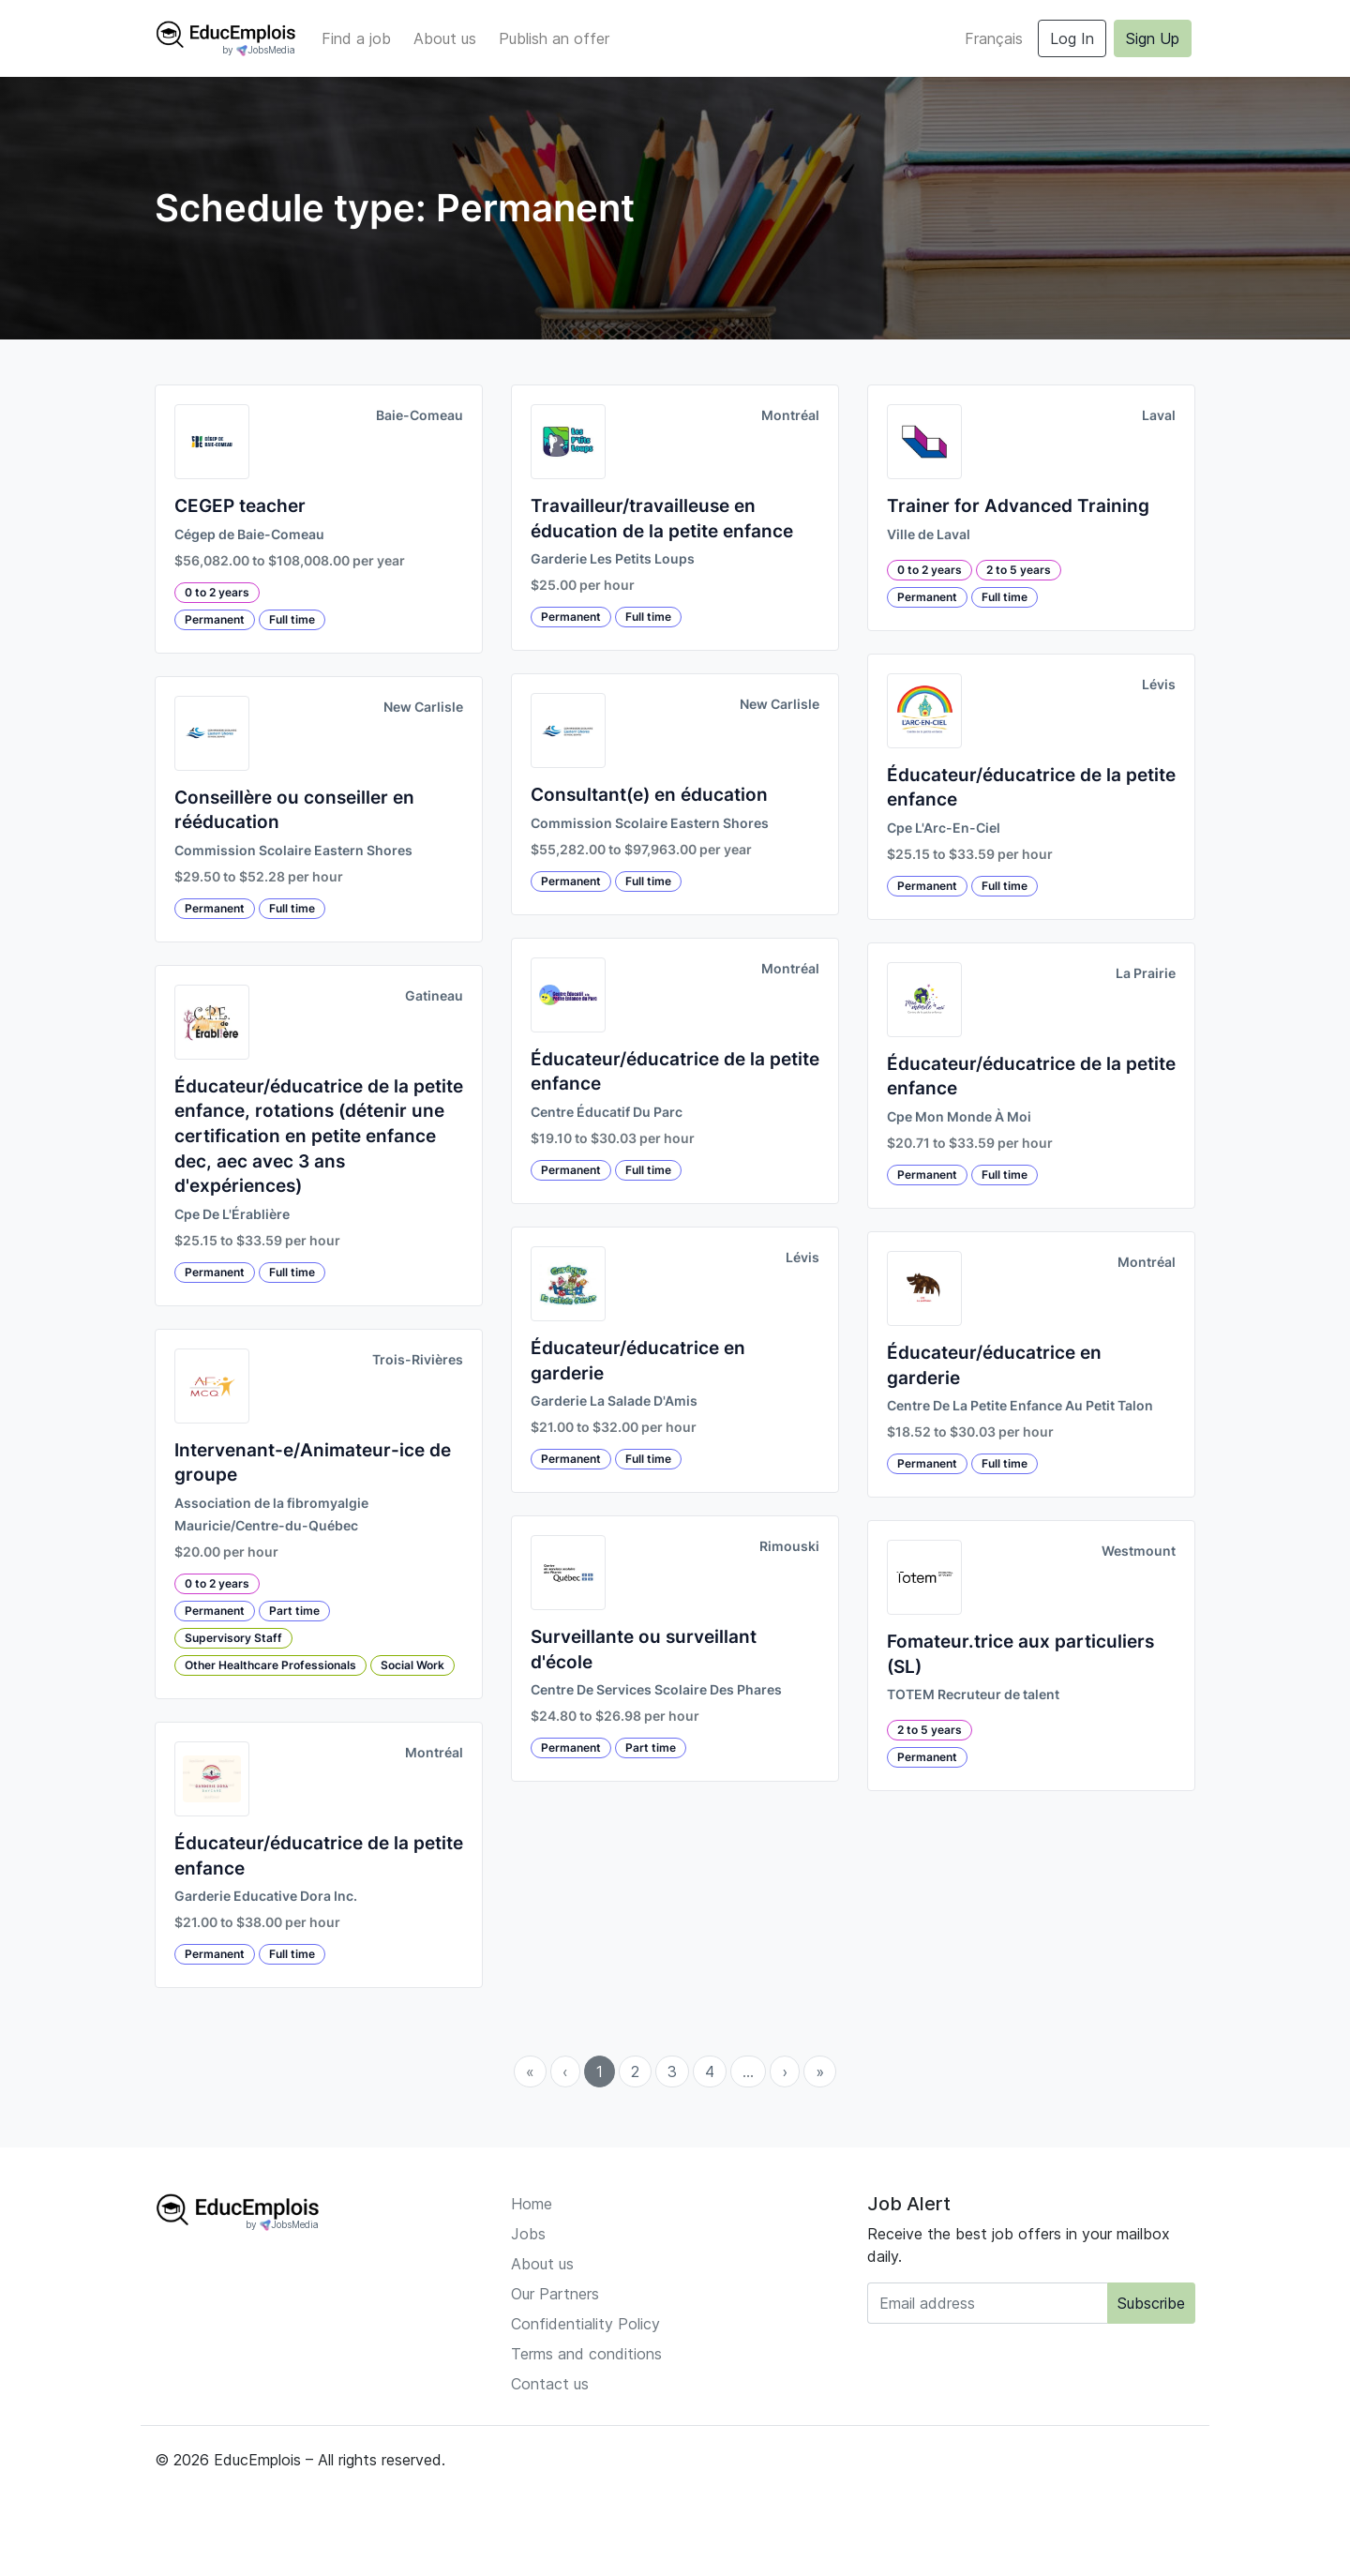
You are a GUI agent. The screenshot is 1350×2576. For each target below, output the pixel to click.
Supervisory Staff (233, 1638)
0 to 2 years (217, 592)
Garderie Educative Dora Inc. (265, 1896)
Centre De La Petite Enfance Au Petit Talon (1020, 1405)
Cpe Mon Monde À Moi (959, 1116)
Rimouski (789, 1546)
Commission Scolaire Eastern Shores (293, 850)
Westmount (1139, 1551)
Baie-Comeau (419, 415)
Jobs (528, 2233)
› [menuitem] (785, 2071)
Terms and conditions (586, 2353)
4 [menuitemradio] (709, 2071)
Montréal (434, 1752)
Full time (292, 619)
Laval (1159, 415)
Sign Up (1152, 38)
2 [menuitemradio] (635, 2071)
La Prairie (1146, 973)
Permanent (215, 619)
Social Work (412, 1665)
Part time (294, 1611)
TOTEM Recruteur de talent (973, 1694)
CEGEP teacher (240, 506)
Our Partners (555, 2293)
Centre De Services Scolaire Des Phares (656, 1689)
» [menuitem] (820, 2071)
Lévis (802, 1257)
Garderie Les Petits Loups (613, 558)
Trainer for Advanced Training (1018, 506)
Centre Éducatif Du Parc (606, 1112)
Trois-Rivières (417, 1359)
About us (444, 38)
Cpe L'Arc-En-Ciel (943, 828)
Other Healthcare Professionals (270, 1665)
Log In (1072, 38)
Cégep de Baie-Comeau (249, 534)
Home (531, 2203)
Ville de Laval (928, 534)
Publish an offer (554, 38)
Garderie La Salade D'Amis (614, 1401)
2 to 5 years (1018, 570)
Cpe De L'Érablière (232, 1214)
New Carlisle (423, 707)
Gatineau (434, 995)
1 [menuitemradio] (599, 2071)
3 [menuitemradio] (672, 2071)
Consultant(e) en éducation (649, 795)
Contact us (550, 2383)
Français (994, 38)
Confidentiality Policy (585, 2323)
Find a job (356, 38)
